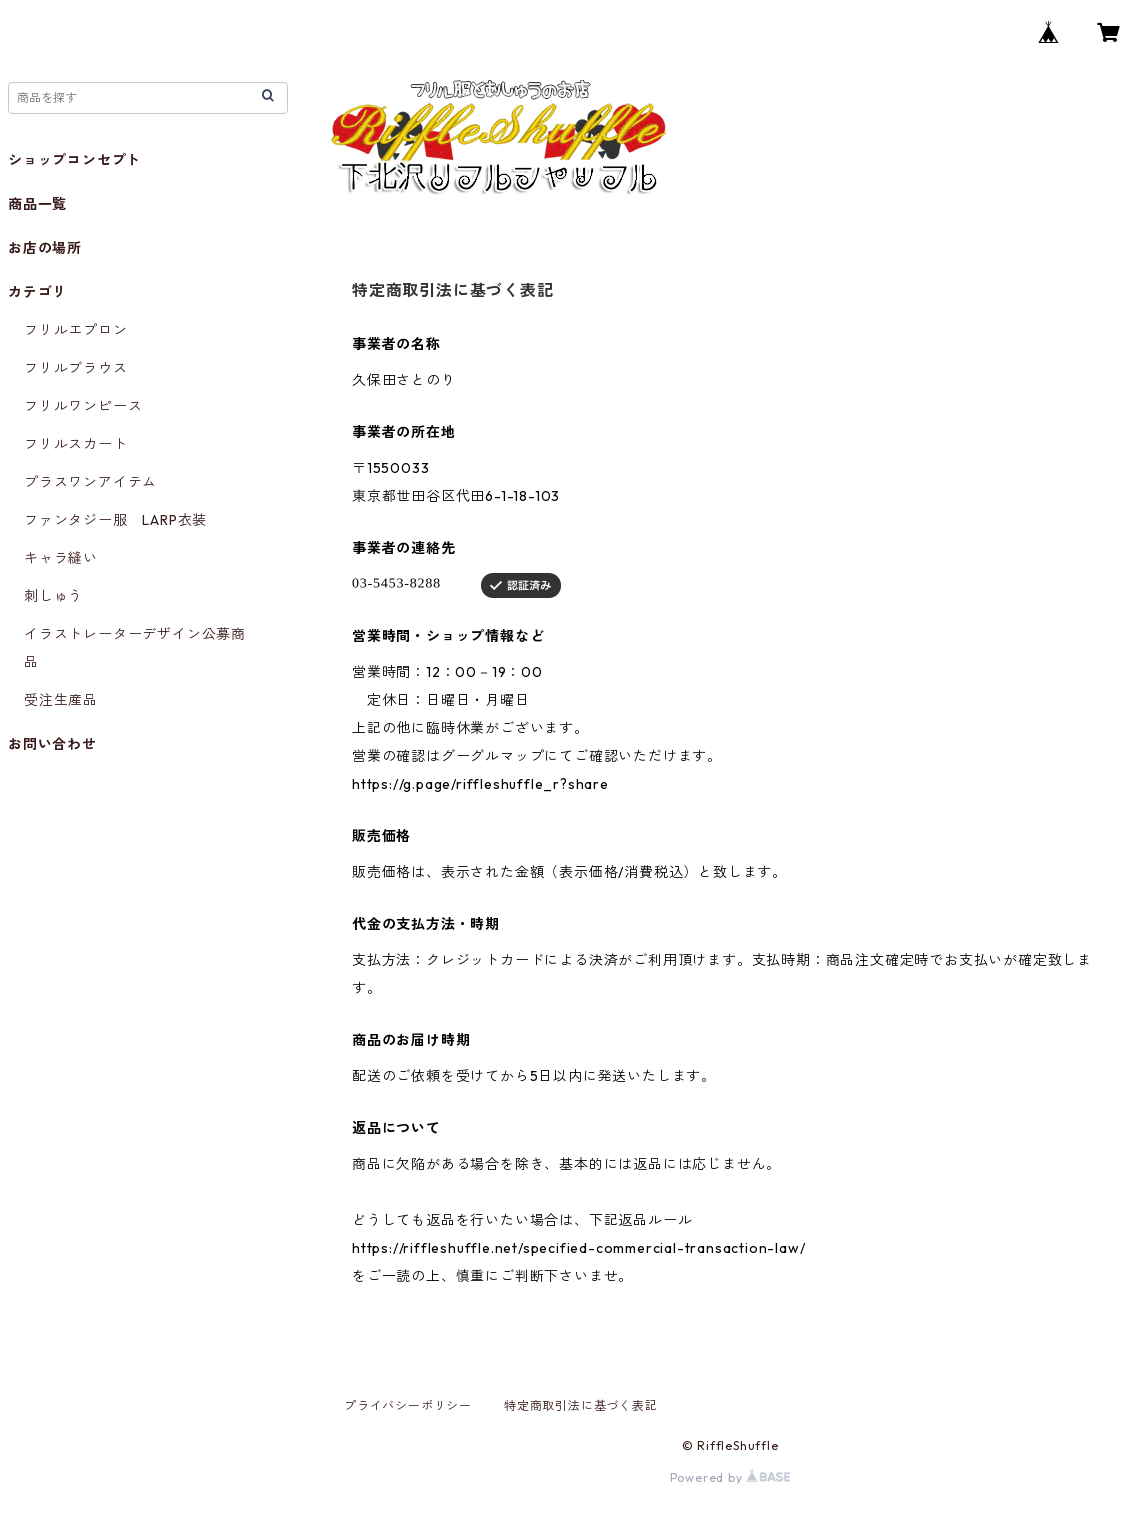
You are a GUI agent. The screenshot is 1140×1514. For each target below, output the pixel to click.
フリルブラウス (76, 368)
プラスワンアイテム (90, 482)
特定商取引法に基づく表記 (581, 1405)
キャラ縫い (61, 558)
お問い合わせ (52, 744)
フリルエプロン (76, 330)
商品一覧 (37, 204)
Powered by (730, 1477)
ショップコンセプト (74, 160)
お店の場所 (45, 248)
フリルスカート (76, 444)
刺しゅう (53, 596)
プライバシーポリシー (408, 1405)
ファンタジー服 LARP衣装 (115, 520)
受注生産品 (61, 700)
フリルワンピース (83, 406)
